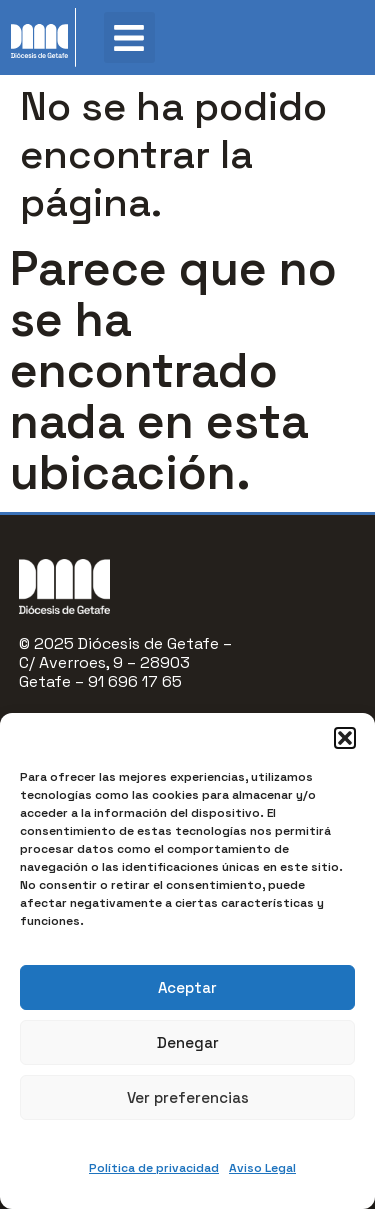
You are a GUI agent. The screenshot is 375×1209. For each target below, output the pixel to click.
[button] (345, 738)
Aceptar (187, 987)
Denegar (188, 1042)
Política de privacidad (154, 1168)
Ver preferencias (188, 1097)
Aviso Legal (262, 1168)
